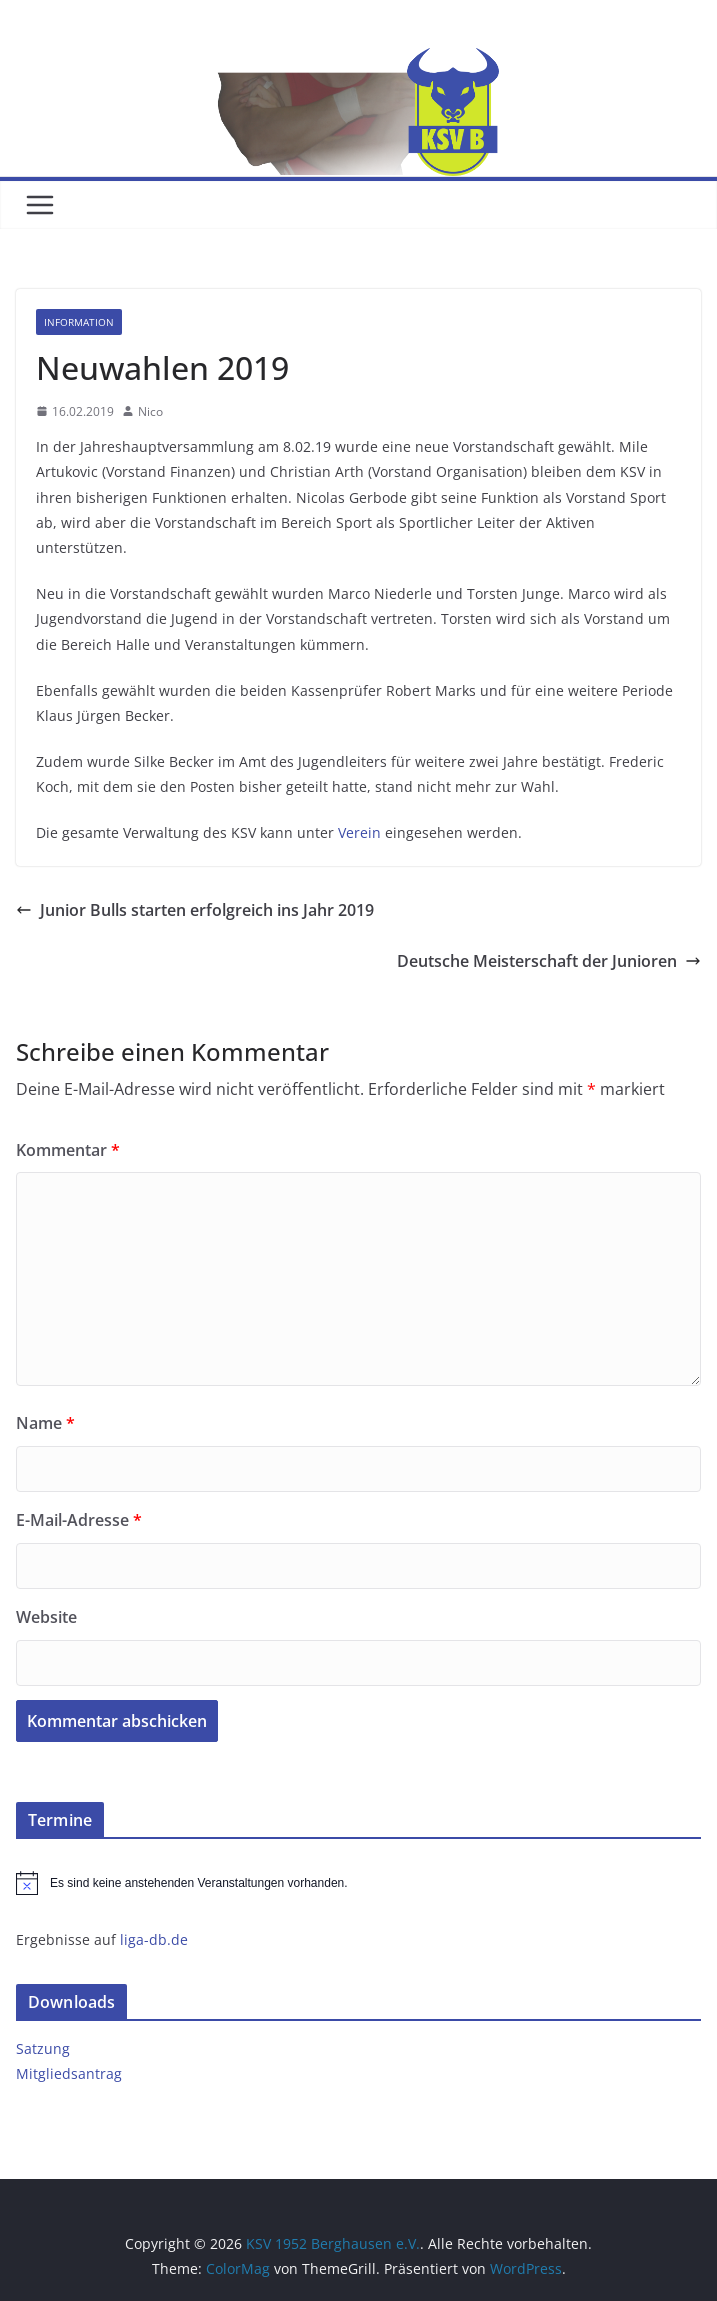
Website (46, 1617)
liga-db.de (154, 1939)
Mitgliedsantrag (69, 2073)
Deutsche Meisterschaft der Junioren (549, 961)
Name (45, 1423)
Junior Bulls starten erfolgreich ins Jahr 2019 (195, 910)
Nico (150, 411)
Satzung (43, 2048)
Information (79, 322)
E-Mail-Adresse (79, 1520)
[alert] (358, 1883)
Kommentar (68, 1150)
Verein (359, 832)
